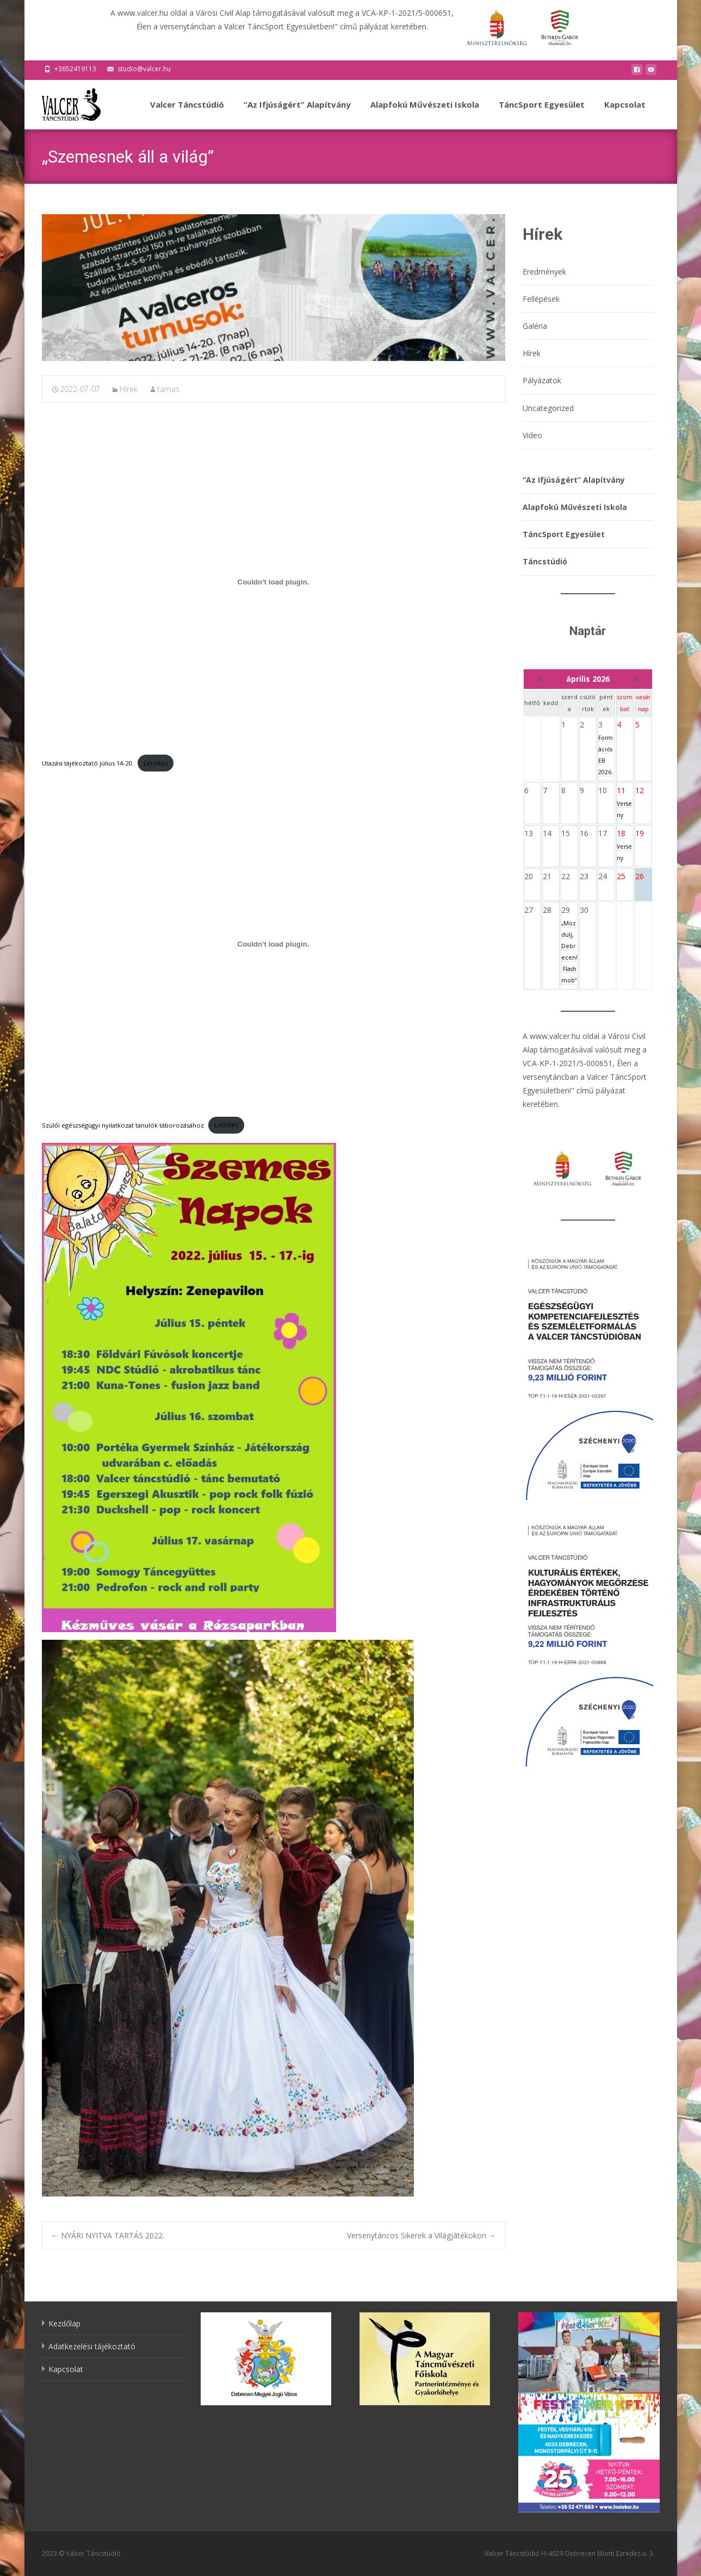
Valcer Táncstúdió (187, 114)
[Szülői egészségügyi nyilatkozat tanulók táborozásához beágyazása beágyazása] (273, 944)
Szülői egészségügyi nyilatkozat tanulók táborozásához (123, 1125)
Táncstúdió (545, 561)
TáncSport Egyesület (541, 114)
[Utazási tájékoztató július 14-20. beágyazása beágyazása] (273, 582)
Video (532, 435)
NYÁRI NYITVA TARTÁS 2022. (107, 2235)
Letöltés (156, 763)
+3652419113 (75, 68)
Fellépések (541, 299)
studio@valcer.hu (144, 68)
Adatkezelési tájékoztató (91, 2346)
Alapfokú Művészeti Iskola (425, 114)
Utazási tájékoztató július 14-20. (87, 763)
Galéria (535, 326)
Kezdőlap (64, 2323)
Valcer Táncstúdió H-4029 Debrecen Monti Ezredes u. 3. (570, 2553)
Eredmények (544, 271)
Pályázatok (542, 380)
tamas (168, 389)
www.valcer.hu (555, 1036)
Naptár (587, 631)
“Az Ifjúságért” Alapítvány (297, 114)
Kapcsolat (624, 114)
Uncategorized (548, 408)
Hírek (129, 389)
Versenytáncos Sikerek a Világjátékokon (421, 2235)
